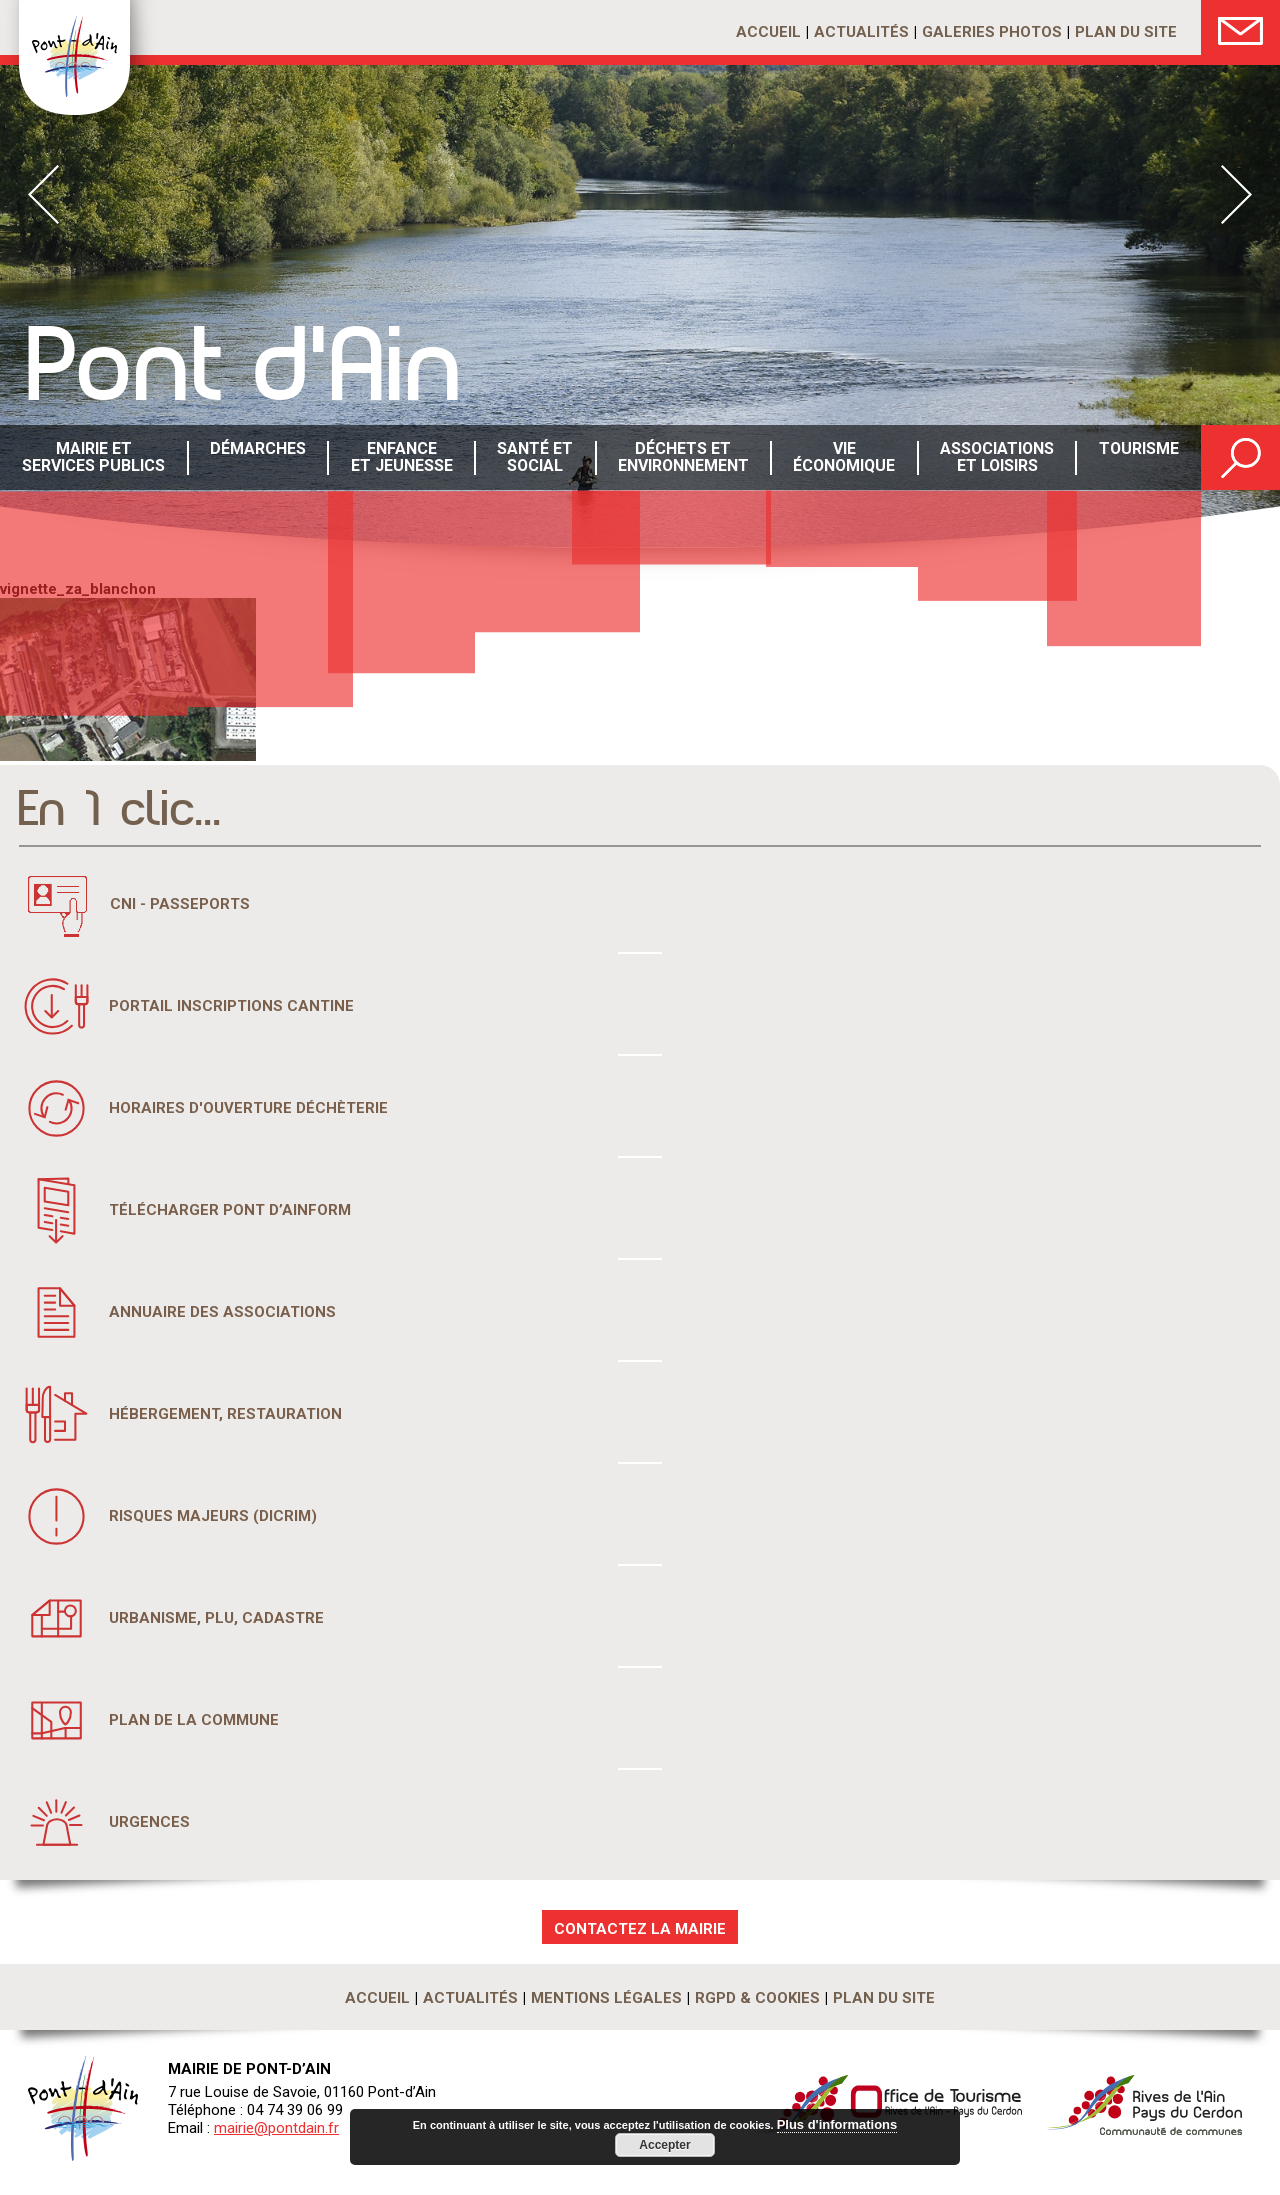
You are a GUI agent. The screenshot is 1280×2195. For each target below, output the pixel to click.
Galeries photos (992, 32)
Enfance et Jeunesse (398, 458)
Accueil (768, 32)
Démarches (255, 459)
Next (1236, 194)
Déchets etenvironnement (680, 458)
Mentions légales (606, 1998)
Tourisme (1136, 459)
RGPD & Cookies (757, 1998)
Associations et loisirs (994, 458)
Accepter (664, 2145)
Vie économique (841, 458)
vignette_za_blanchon (78, 589)
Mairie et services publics (92, 458)
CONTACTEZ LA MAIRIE (640, 1929)
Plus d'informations (837, 2126)
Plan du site (1126, 32)
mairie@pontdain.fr (276, 2128)
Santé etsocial (532, 458)
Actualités (861, 32)
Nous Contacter (1240, 27)
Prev (43, 194)
